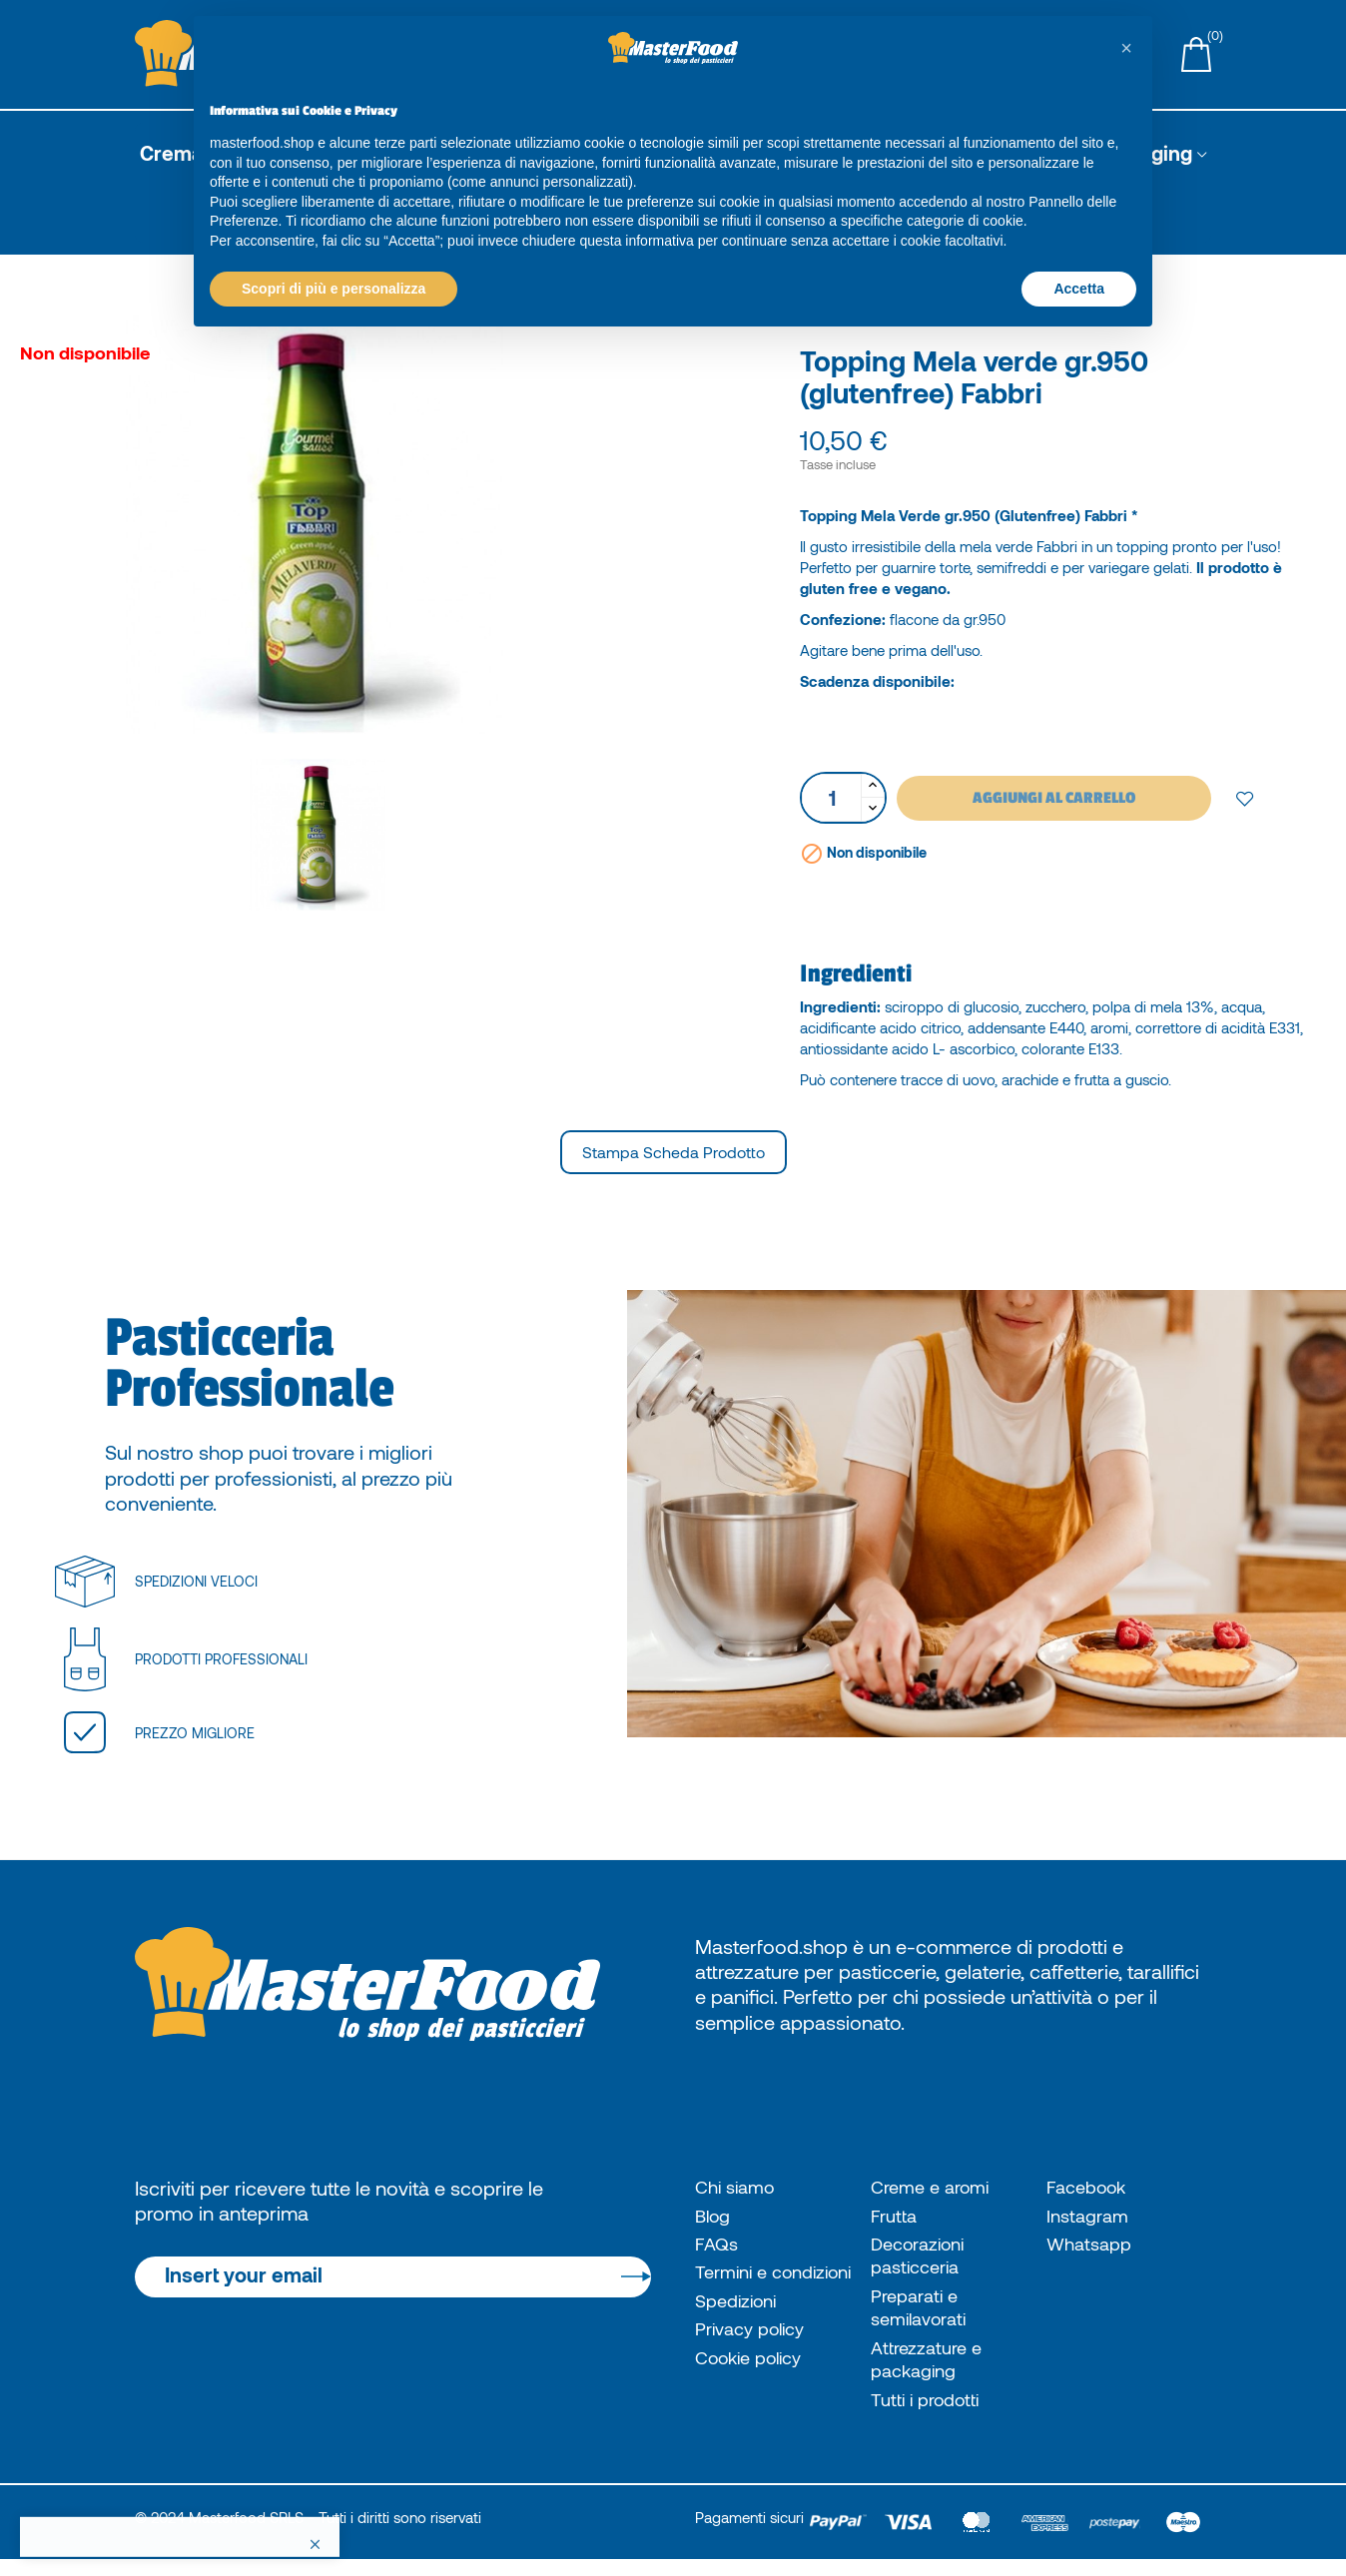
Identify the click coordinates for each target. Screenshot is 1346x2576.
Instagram (1090, 2218)
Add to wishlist (1245, 798)
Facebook (1090, 2188)
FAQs (718, 2248)
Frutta (896, 2218)
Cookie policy (755, 2394)
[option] (393, 527)
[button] (1126, 48)
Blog (715, 2218)
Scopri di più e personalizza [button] (333, 289)
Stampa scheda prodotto (673, 1151)
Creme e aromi (936, 2188)
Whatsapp (1092, 2248)
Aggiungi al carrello (1054, 798)
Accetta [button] (1078, 289)
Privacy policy (756, 2364)
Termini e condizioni (740, 2290)
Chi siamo (739, 2188)
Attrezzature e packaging (932, 2371)
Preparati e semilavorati (924, 2315)
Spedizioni (741, 2334)
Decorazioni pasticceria (924, 2261)
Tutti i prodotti (932, 2414)
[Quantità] (832, 798)
